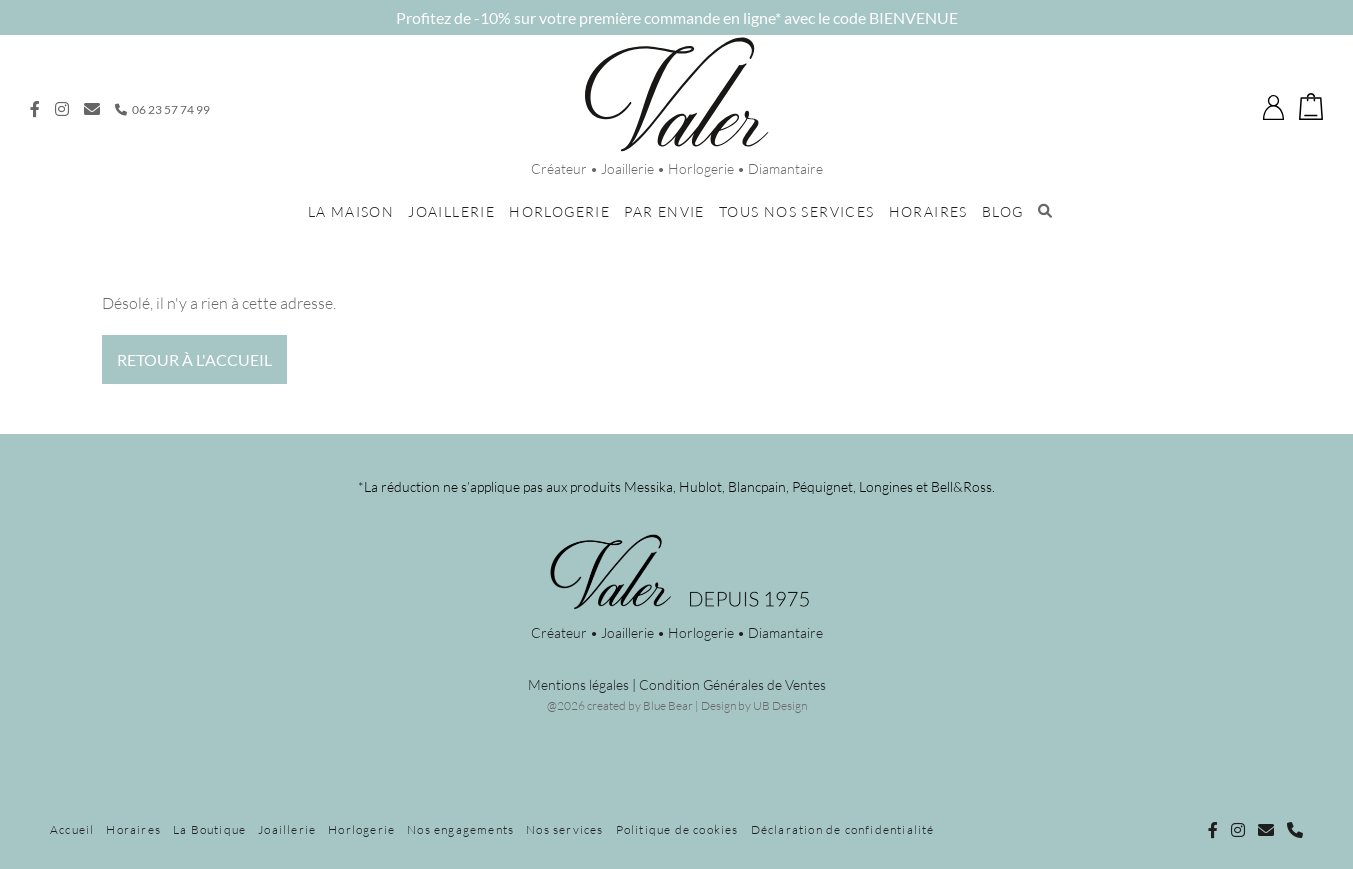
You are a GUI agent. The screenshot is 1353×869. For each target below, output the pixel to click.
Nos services (564, 829)
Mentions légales (578, 684)
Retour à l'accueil (194, 359)
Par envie (664, 211)
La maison (351, 211)
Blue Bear (668, 705)
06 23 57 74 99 (162, 109)
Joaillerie (451, 211)
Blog (1003, 211)
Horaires (928, 211)
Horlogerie (559, 211)
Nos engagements (460, 829)
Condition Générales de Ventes (732, 684)
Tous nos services (797, 211)
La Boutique (209, 829)
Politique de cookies (677, 829)
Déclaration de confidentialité (843, 829)
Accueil (72, 829)
